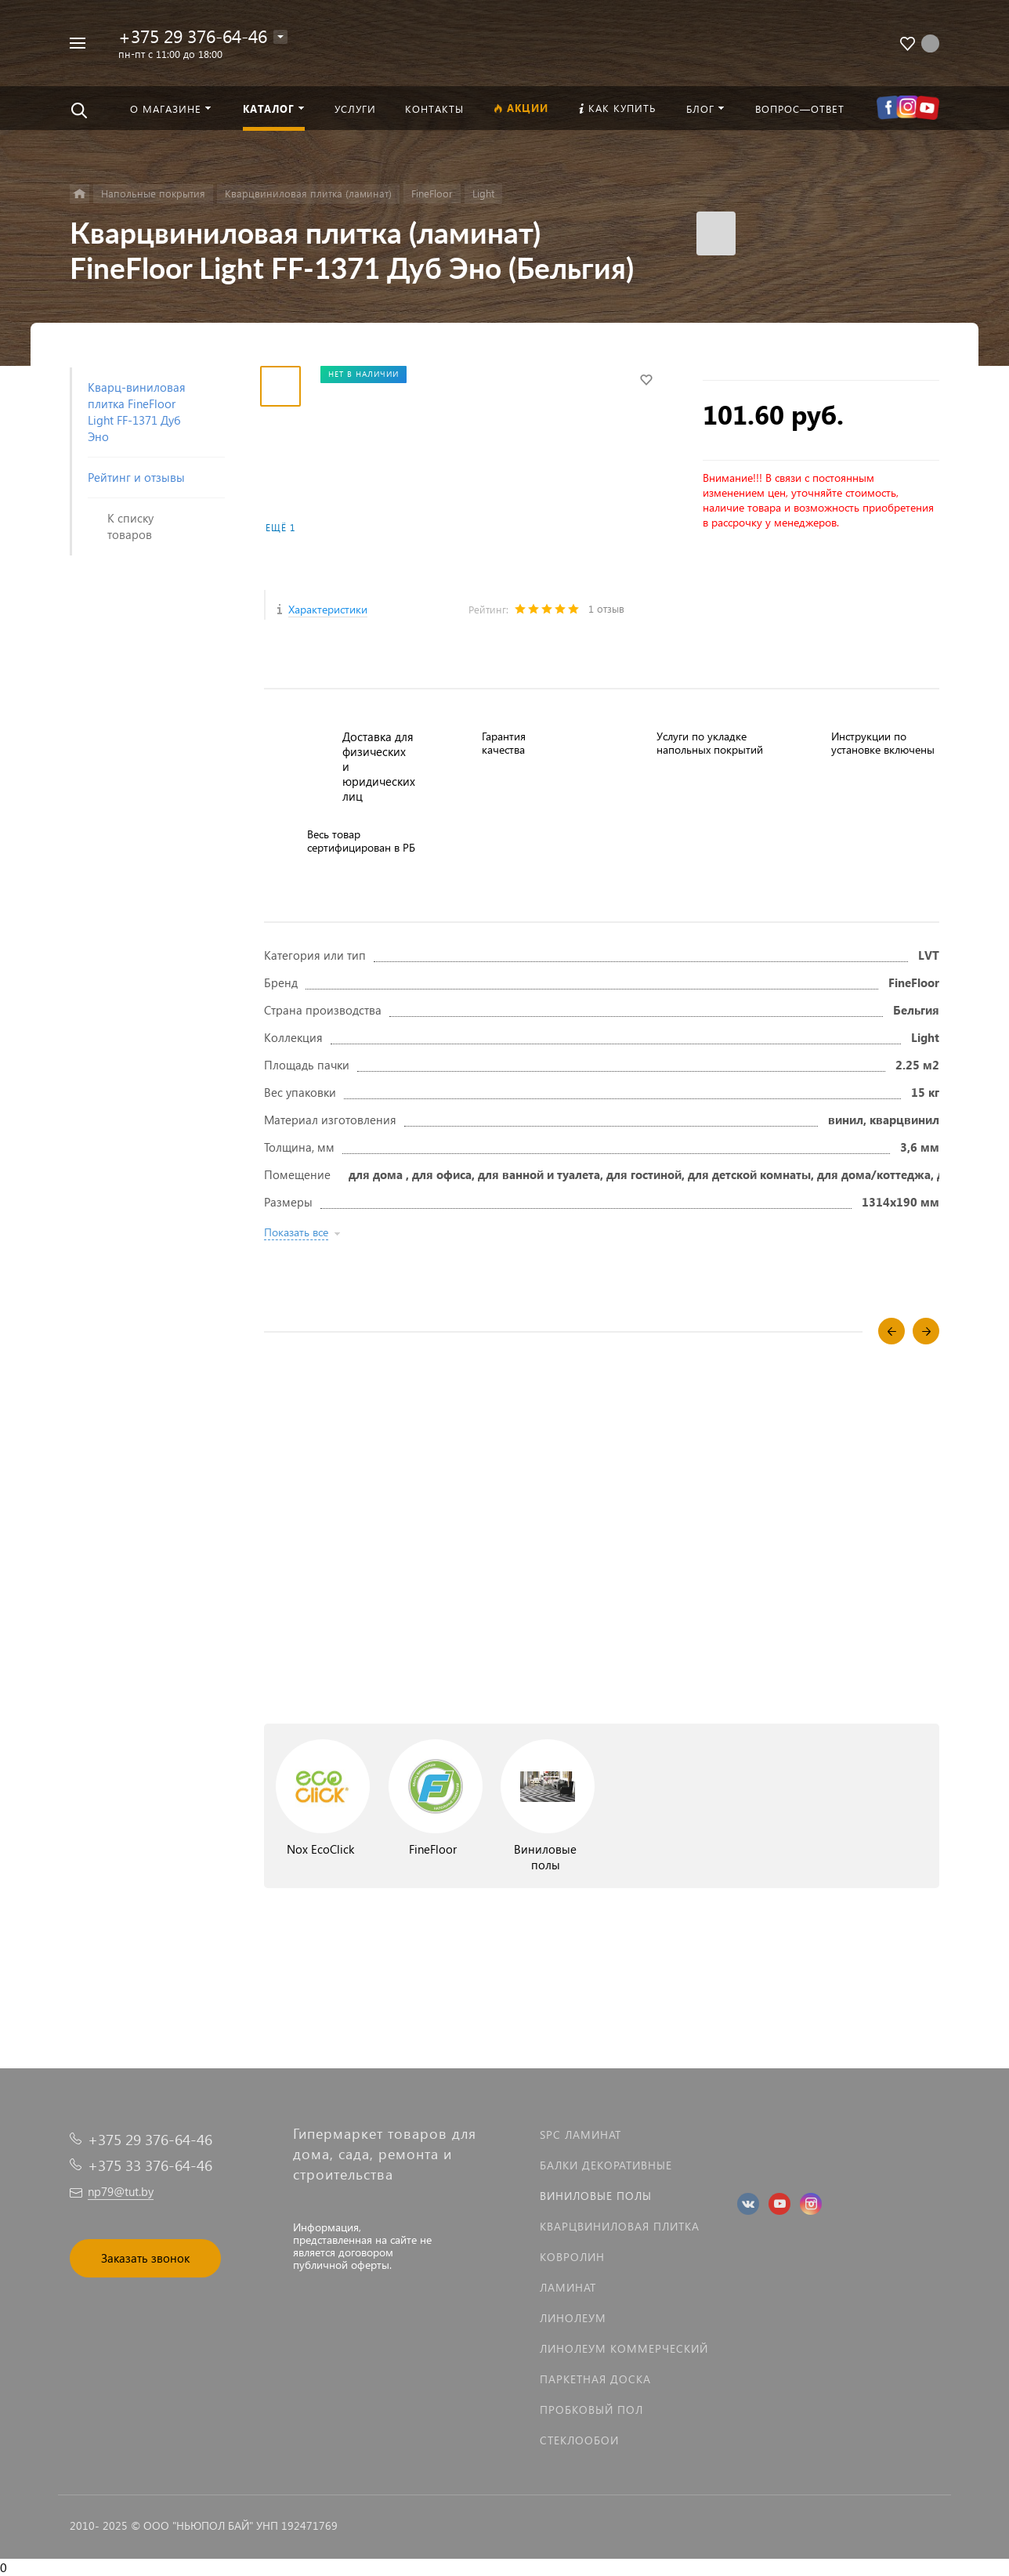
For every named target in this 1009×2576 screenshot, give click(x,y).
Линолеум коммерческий (624, 2348)
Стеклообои (579, 2440)
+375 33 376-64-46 (150, 2165)
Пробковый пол (591, 2409)
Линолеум (573, 2317)
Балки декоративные (606, 2165)
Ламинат (568, 2287)
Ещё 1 (280, 528)
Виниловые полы (596, 2195)
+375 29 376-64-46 (192, 36)
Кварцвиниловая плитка (620, 2226)
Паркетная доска (595, 2379)
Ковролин (572, 2256)
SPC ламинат (580, 2134)
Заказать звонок (145, 2258)
